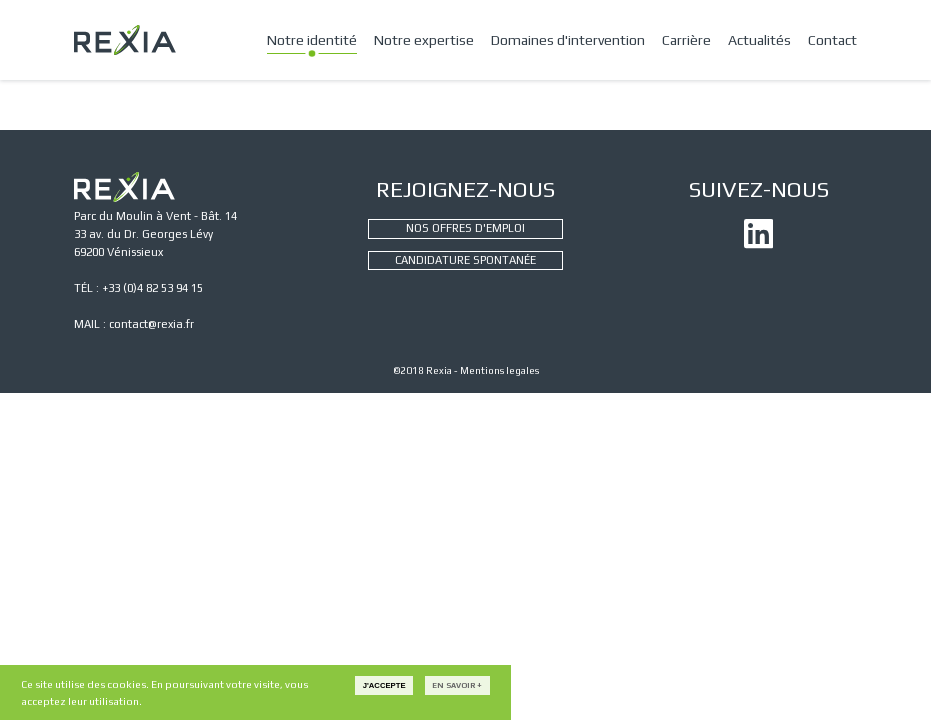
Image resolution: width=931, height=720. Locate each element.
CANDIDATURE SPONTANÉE (465, 260)
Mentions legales (499, 370)
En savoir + (457, 685)
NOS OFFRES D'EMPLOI (465, 228)
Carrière (686, 40)
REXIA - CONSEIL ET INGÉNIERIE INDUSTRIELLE (125, 40)
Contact (832, 40)
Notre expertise (424, 40)
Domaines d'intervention (568, 40)
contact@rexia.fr (151, 324)
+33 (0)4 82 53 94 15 (152, 288)
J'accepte (384, 685)
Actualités (759, 40)
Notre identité (312, 40)
